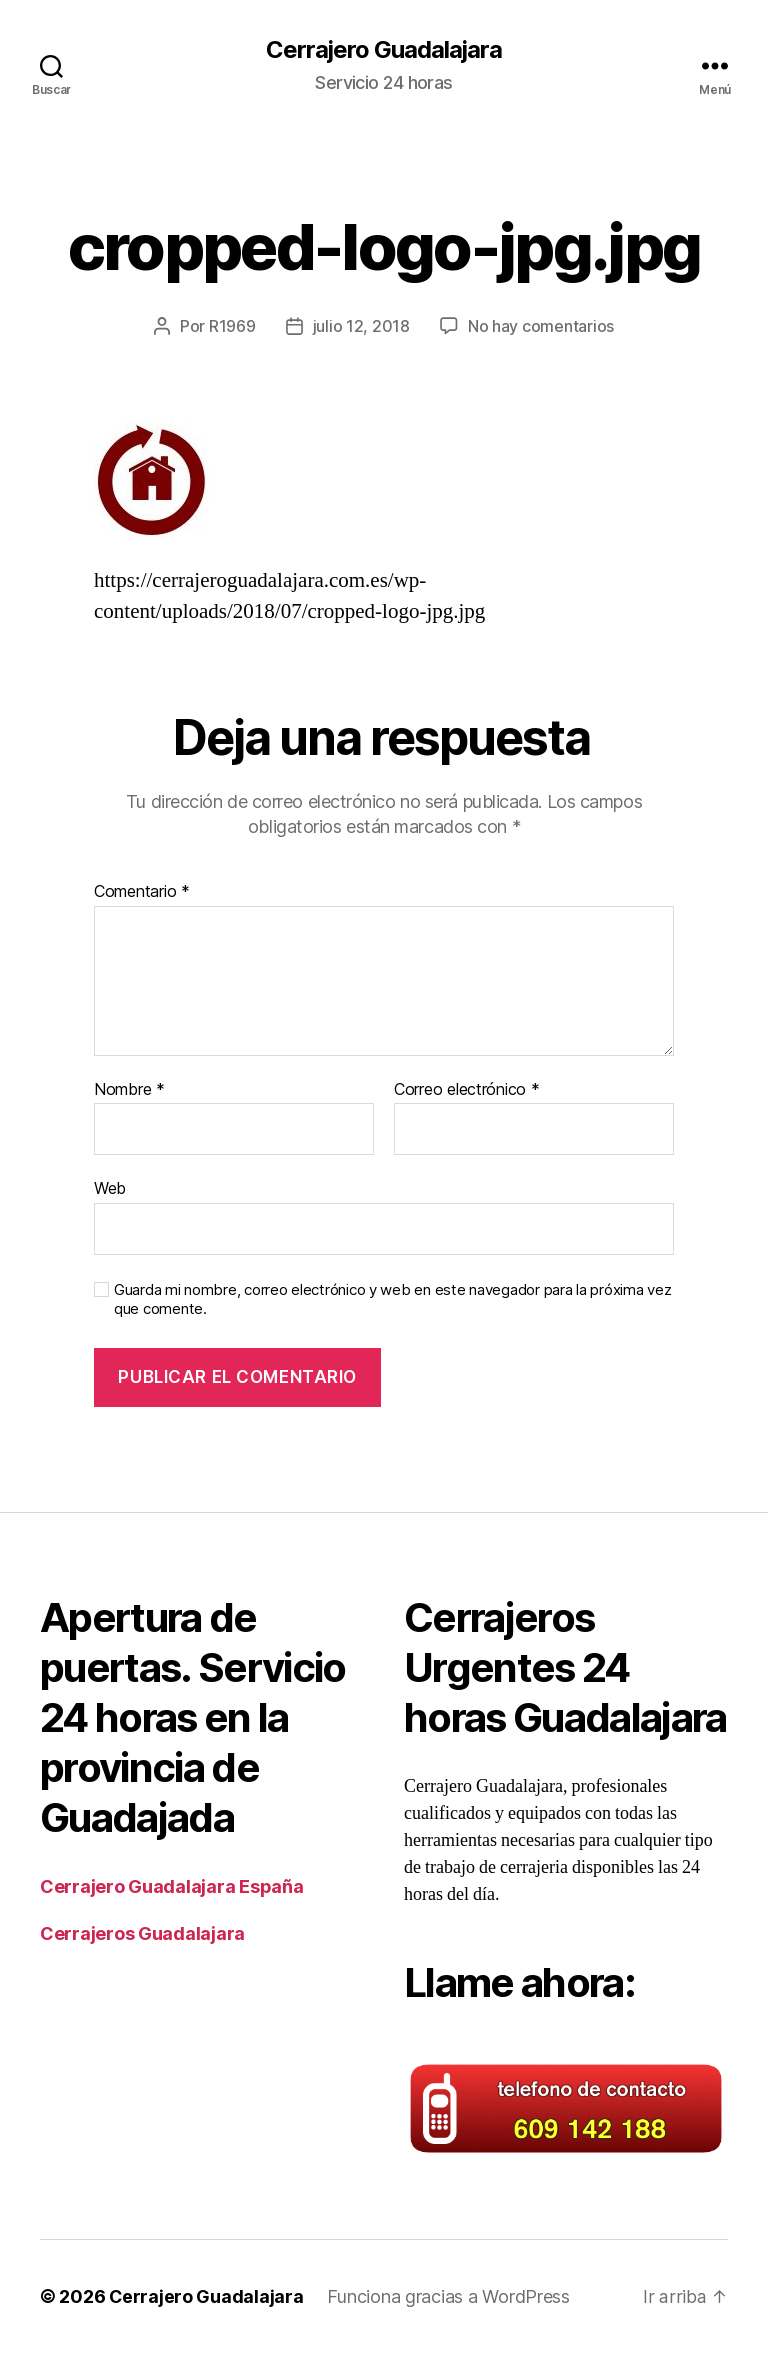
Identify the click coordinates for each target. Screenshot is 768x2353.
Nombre (129, 1089)
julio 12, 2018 (361, 326)
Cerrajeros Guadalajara (142, 1932)
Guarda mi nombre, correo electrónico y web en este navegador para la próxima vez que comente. (392, 1298)
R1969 (232, 326)
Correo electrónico (467, 1089)
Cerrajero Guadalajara (384, 50)
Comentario (142, 891)
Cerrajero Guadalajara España (171, 1885)
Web (110, 1188)
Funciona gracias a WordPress (449, 2296)
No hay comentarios (541, 326)
